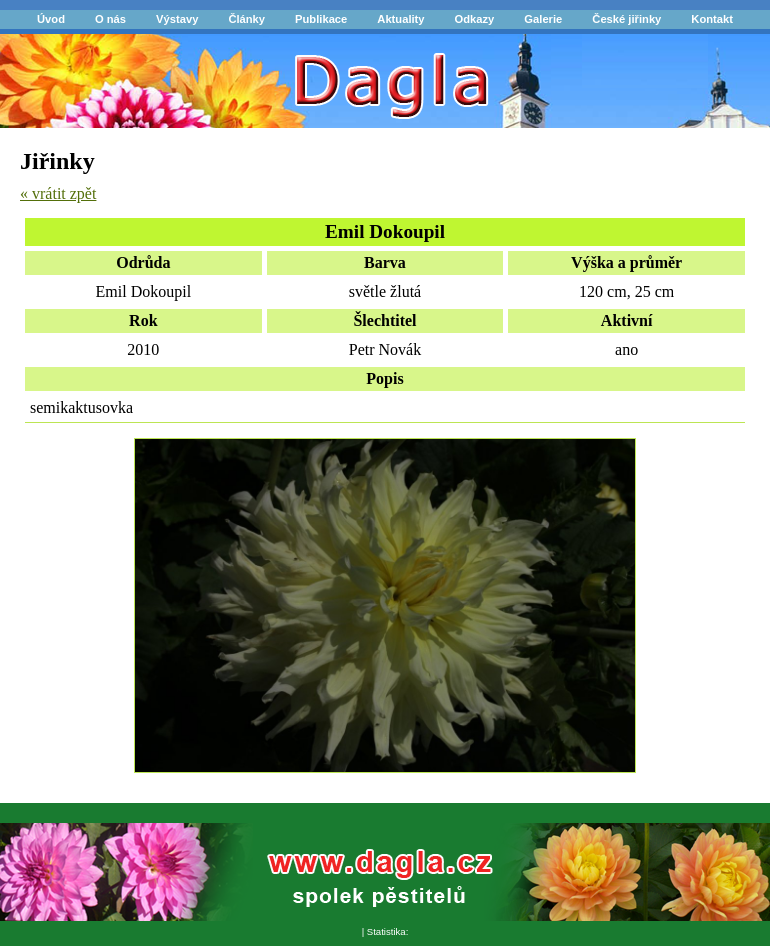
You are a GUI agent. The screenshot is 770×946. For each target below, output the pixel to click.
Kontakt (712, 19)
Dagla (40, 68)
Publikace (321, 19)
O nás (110, 19)
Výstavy (177, 19)
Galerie (543, 19)
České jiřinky (626, 19)
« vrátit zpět (58, 193)
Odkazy (475, 19)
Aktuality (400, 19)
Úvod (51, 19)
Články (246, 19)
